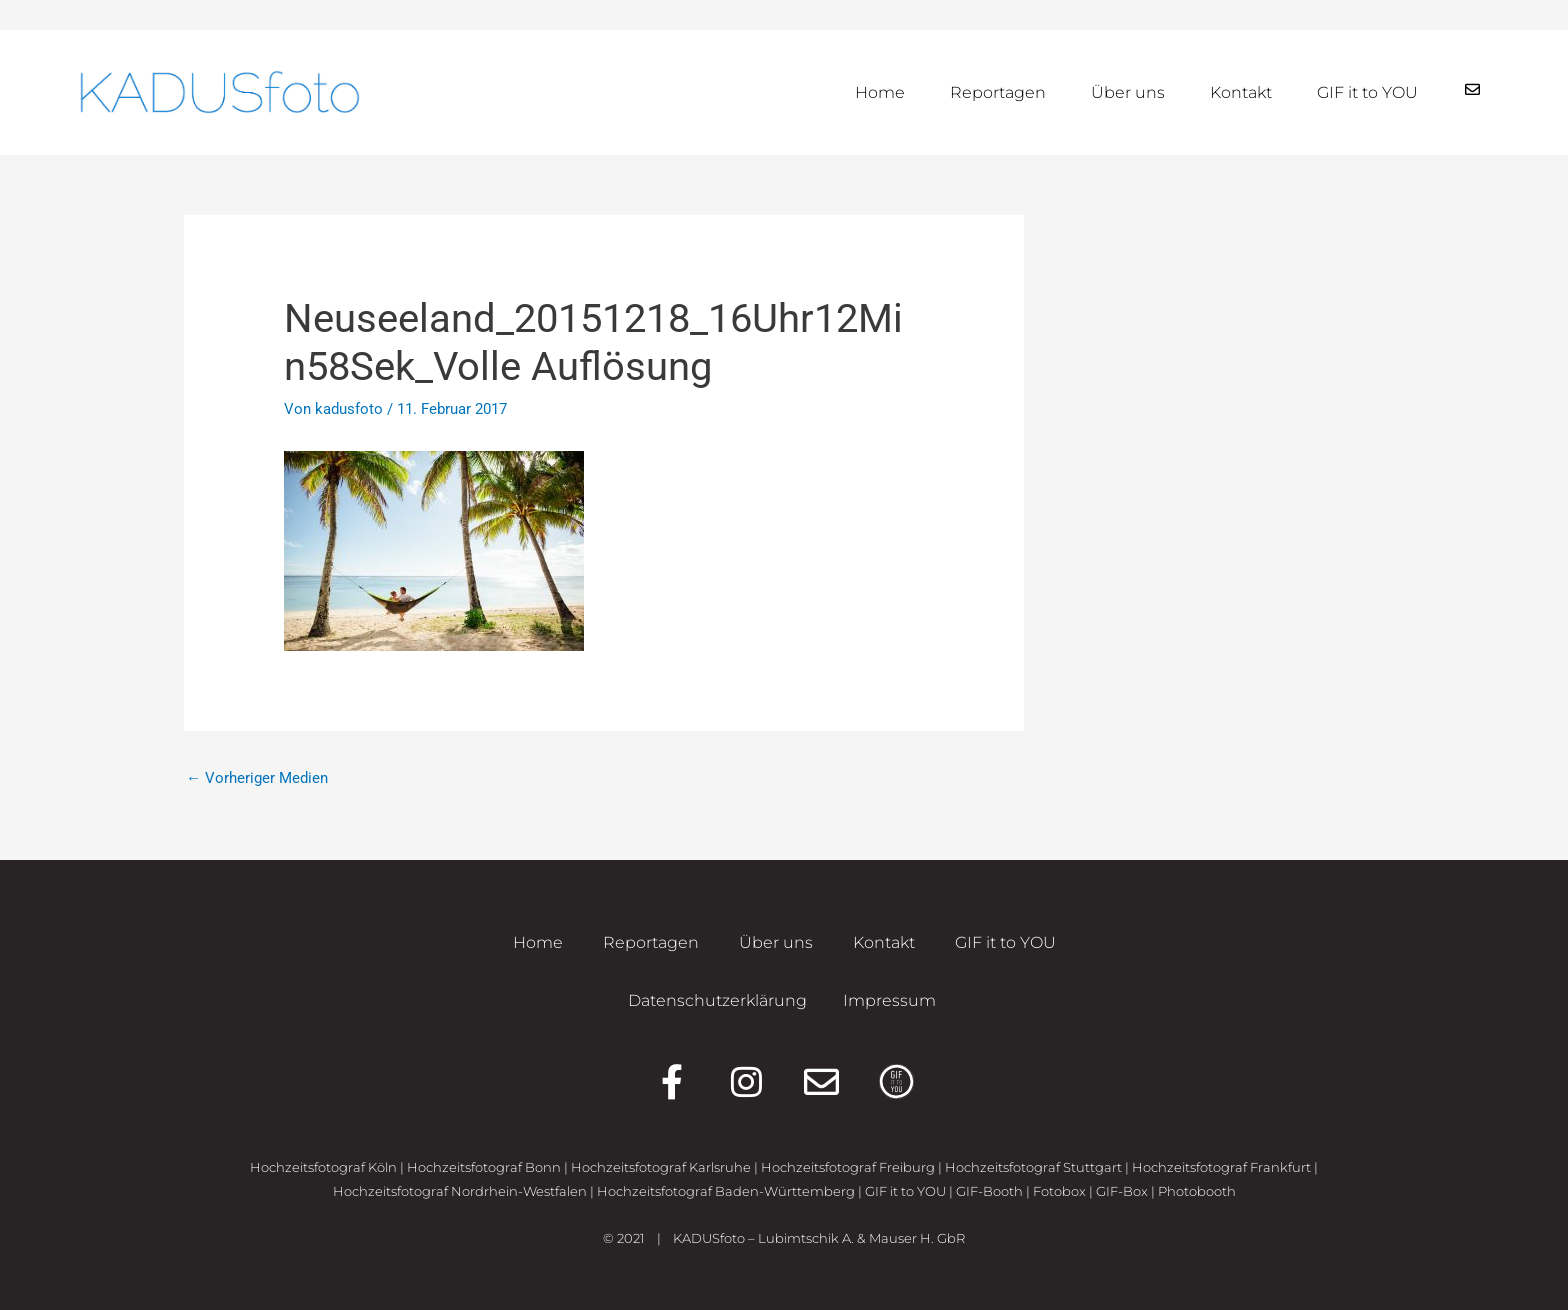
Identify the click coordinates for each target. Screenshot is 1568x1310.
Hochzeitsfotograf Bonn (484, 1167)
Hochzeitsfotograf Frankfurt (1221, 1167)
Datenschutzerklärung (717, 1000)
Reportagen (998, 92)
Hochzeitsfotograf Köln (323, 1167)
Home (880, 92)
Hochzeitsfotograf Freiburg (848, 1167)
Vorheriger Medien (257, 778)
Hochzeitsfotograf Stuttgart (1033, 1167)
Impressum (889, 1000)
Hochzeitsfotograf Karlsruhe (661, 1167)
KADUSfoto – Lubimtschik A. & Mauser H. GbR (819, 1238)
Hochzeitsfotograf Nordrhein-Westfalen (460, 1191)
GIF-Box (1122, 1191)
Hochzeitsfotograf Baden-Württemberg (726, 1191)
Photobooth (1197, 1191)
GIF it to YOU (1367, 92)
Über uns (1128, 92)
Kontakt (1241, 92)
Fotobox (1059, 1191)
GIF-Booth (989, 1191)
